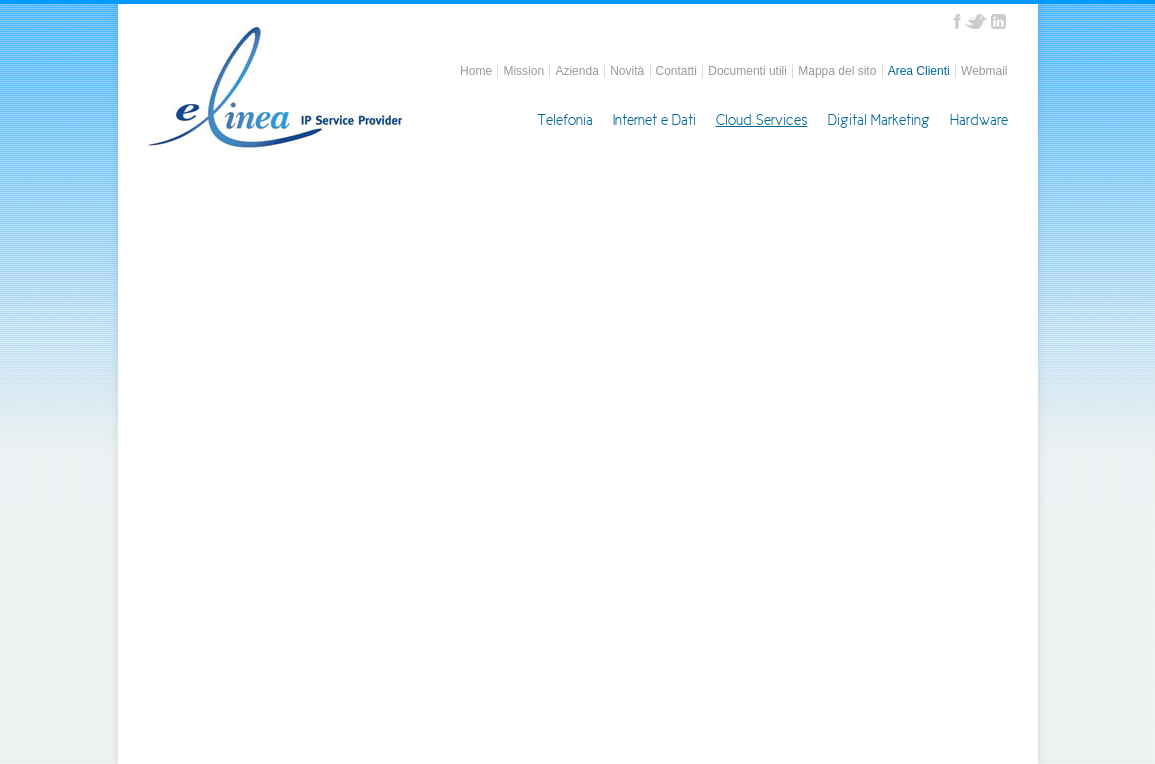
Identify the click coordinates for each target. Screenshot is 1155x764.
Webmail (984, 71)
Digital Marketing (879, 120)
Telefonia (565, 120)
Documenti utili (747, 71)
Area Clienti (919, 71)
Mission (523, 71)
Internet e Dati (654, 120)
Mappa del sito (837, 71)
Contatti (676, 71)
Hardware (979, 120)
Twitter (976, 21)
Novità (627, 71)
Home (476, 71)
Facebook (957, 21)
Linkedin (998, 21)
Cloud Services (762, 120)
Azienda (576, 71)
